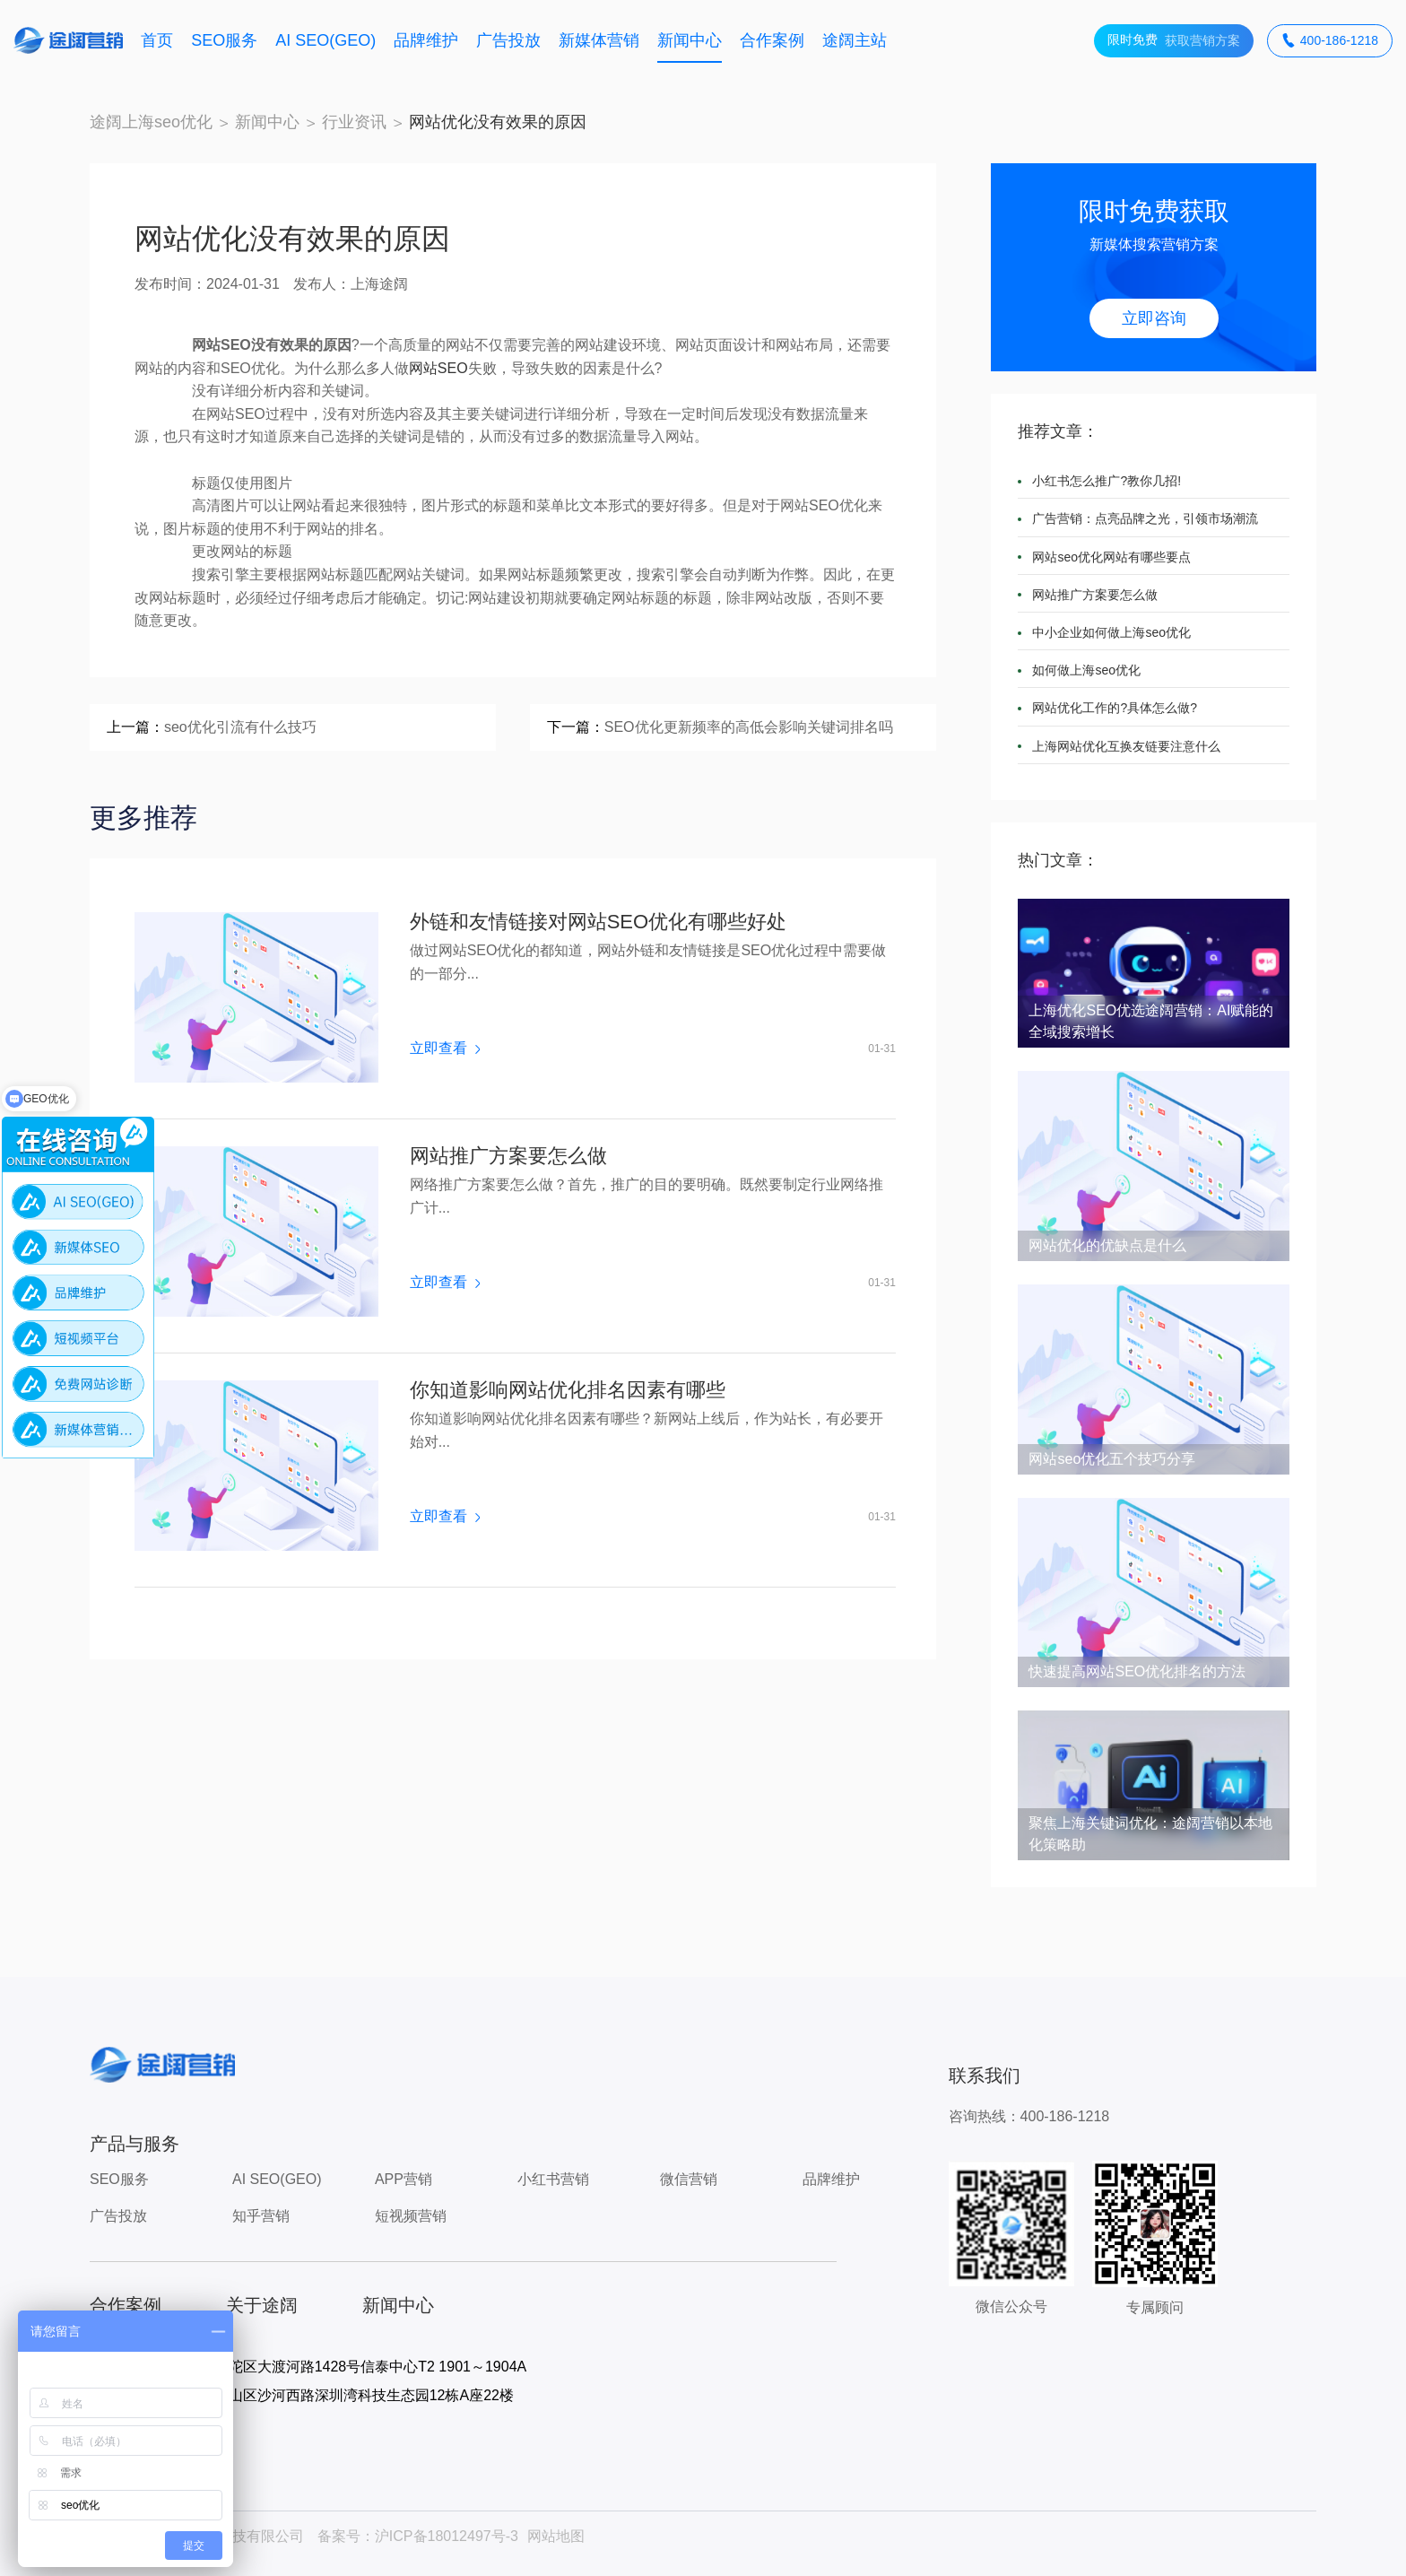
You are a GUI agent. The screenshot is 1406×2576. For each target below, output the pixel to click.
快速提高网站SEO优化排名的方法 (1136, 1671)
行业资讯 (354, 122)
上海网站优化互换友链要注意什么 (1126, 746)
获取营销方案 (1173, 40)
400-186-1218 (1329, 41)
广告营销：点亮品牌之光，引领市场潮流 (1145, 518)
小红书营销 (553, 2179)
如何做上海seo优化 (1086, 670)
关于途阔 (262, 2305)
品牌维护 (426, 40)
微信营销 (688, 2179)
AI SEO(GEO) (325, 40)
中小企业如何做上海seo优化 (1111, 632)
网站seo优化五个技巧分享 (1111, 1458)
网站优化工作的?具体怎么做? (1114, 708)
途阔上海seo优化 (151, 122)
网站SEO (438, 368)
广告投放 (508, 40)
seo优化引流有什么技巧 (240, 727)
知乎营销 (261, 2216)
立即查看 (445, 1048)
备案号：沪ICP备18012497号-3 (417, 2536)
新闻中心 (689, 40)
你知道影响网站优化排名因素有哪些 (567, 1390)
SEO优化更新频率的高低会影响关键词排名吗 (748, 727)
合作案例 (772, 40)
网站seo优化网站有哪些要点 (1111, 557)
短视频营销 (411, 2216)
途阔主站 (854, 40)
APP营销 (403, 2179)
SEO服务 (224, 40)
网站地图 (556, 2536)
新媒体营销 (599, 40)
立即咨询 (1154, 318)
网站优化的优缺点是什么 (1107, 1245)
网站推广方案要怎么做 (508, 1156)
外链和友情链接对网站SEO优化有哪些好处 (598, 922)
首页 (157, 40)
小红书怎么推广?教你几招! (1106, 481)
